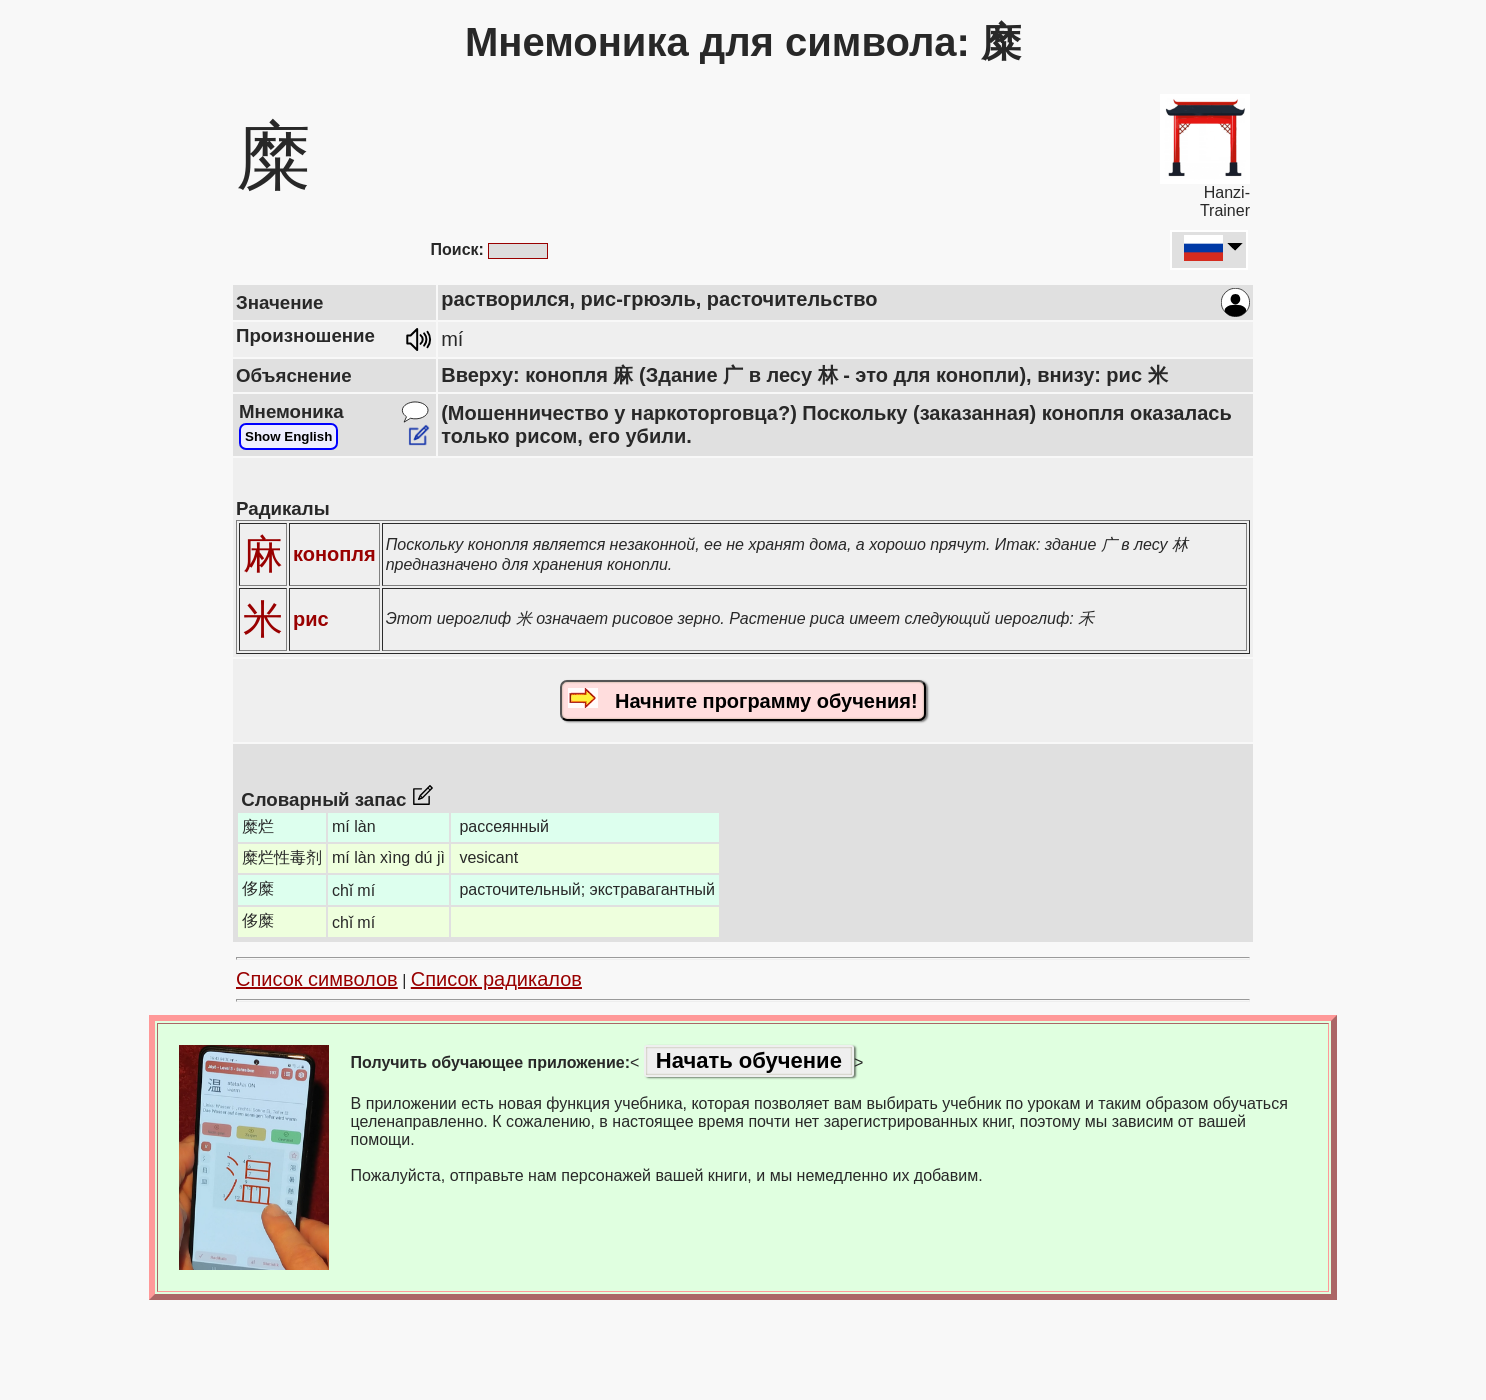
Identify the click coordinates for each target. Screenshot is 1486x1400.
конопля (334, 554)
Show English (288, 436)
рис (311, 619)
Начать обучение (749, 1060)
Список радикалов (496, 979)
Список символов (317, 979)
